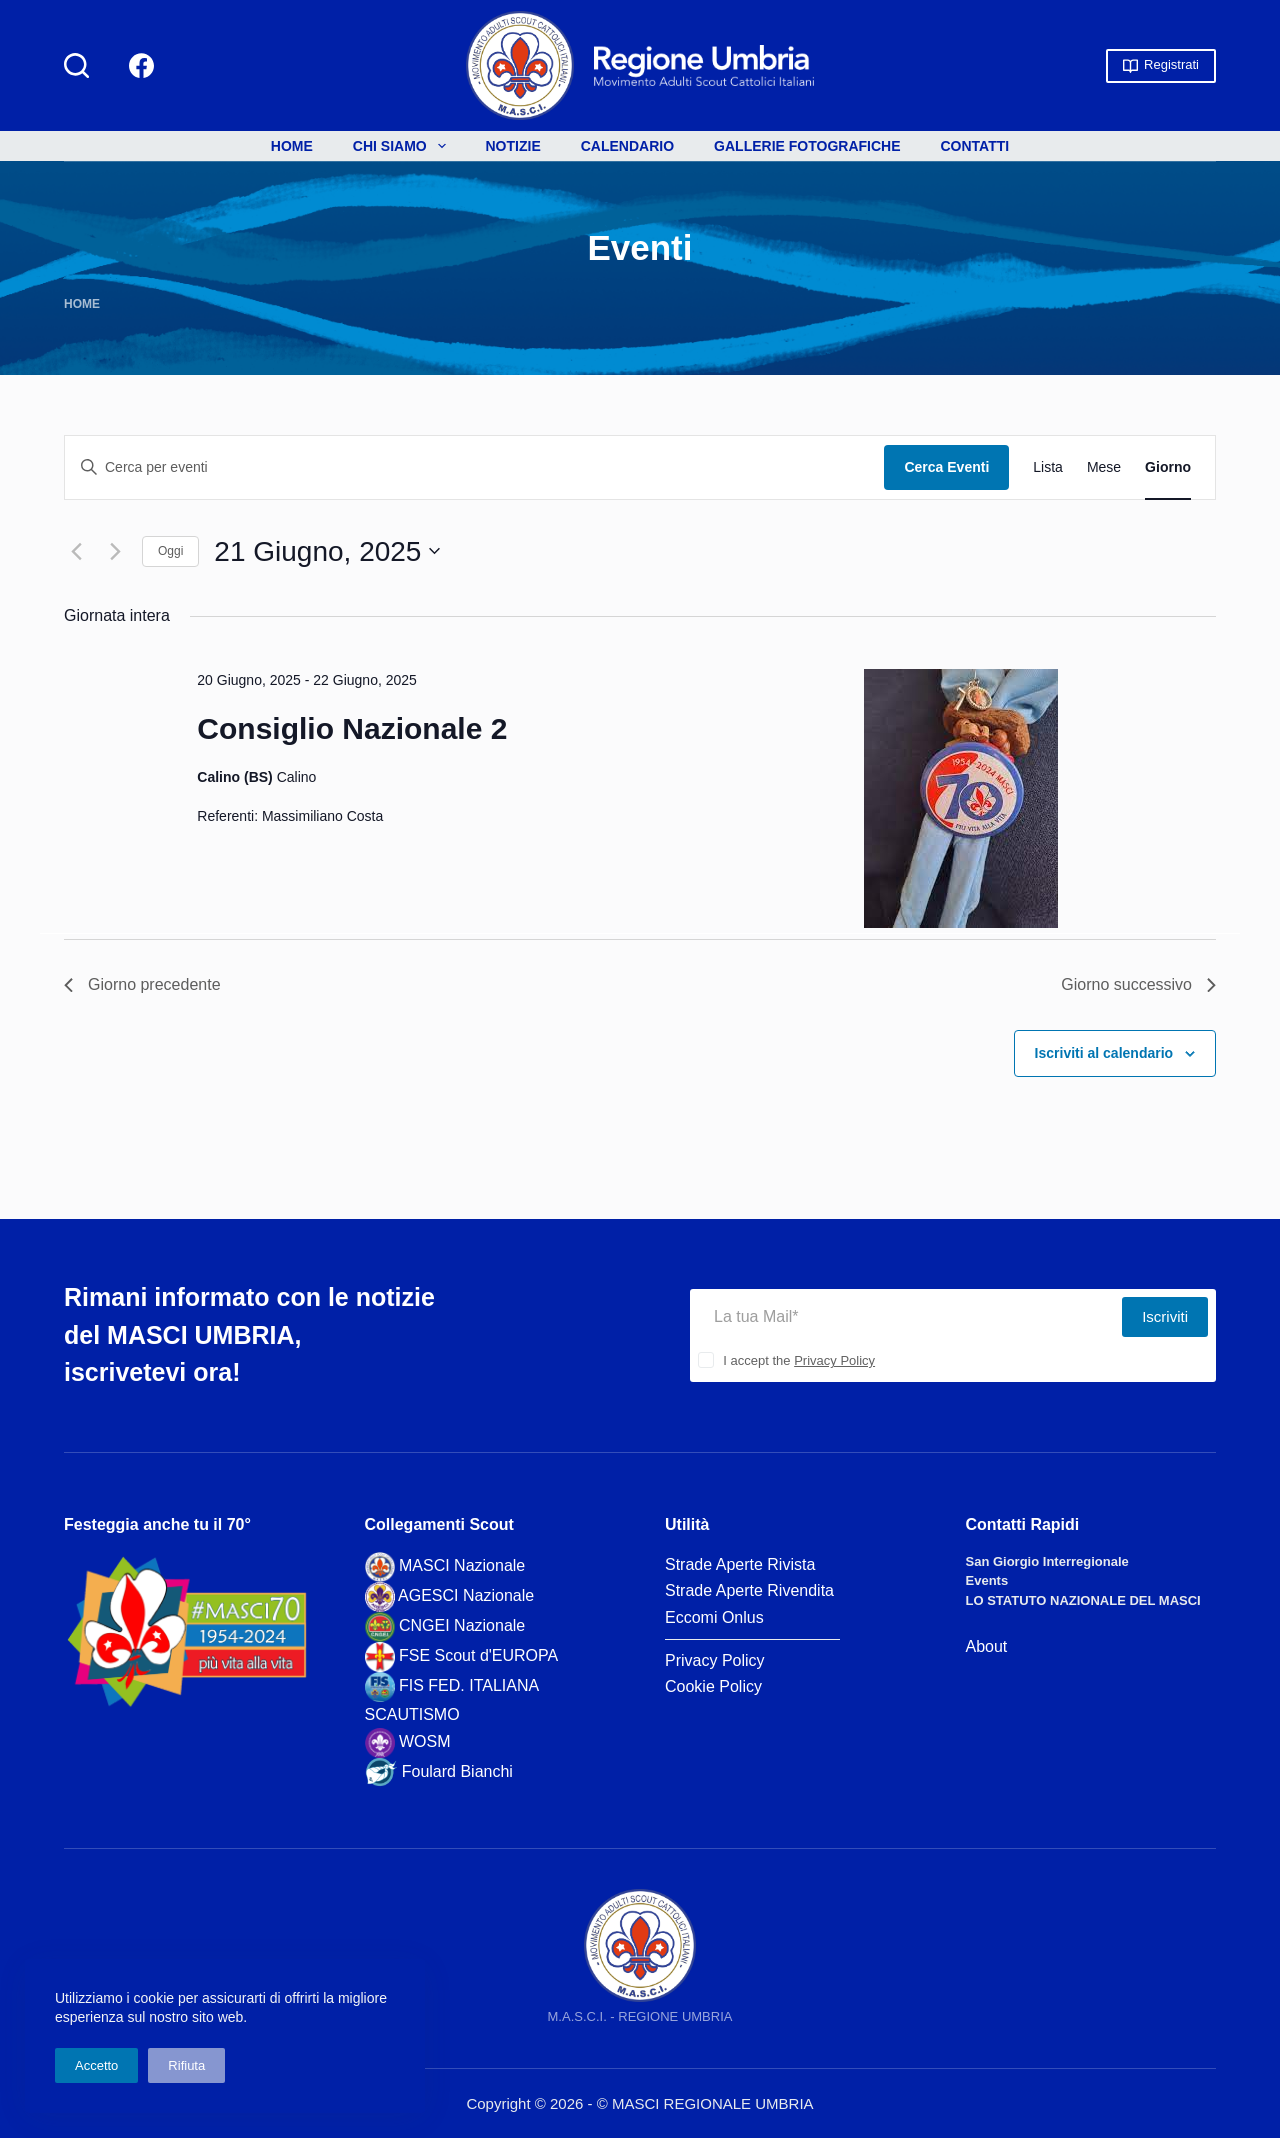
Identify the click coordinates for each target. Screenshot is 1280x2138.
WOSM (425, 1741)
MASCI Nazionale (462, 1565)
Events (987, 1580)
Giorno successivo (1138, 984)
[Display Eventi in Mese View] (1104, 467)
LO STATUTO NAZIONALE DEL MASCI (1083, 1600)
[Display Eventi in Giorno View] (1168, 467)
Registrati (1161, 65)
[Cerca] (76, 65)
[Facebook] (141, 65)
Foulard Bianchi (457, 1771)
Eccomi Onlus (714, 1617)
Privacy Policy (834, 1360)
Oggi (170, 551)
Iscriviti (1165, 1316)
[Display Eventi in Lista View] (1048, 467)
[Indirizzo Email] (905, 1317)
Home (292, 146)
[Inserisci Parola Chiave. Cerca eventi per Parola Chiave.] (474, 467)
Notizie (513, 146)
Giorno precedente (142, 984)
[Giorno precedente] (76, 551)
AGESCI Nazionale (466, 1595)
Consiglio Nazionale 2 (352, 728)
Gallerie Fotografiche (807, 146)
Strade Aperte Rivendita (749, 1590)
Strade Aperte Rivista (740, 1564)
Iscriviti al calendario (1104, 1053)
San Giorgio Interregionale (1047, 1561)
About (987, 1646)
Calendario (627, 146)
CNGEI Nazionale (462, 1625)
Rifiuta (186, 2065)
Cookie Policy (713, 1686)
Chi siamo (403, 146)
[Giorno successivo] (115, 551)
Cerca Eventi (946, 467)
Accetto (96, 2065)
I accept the (799, 1360)
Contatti (975, 146)
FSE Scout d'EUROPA (478, 1655)
